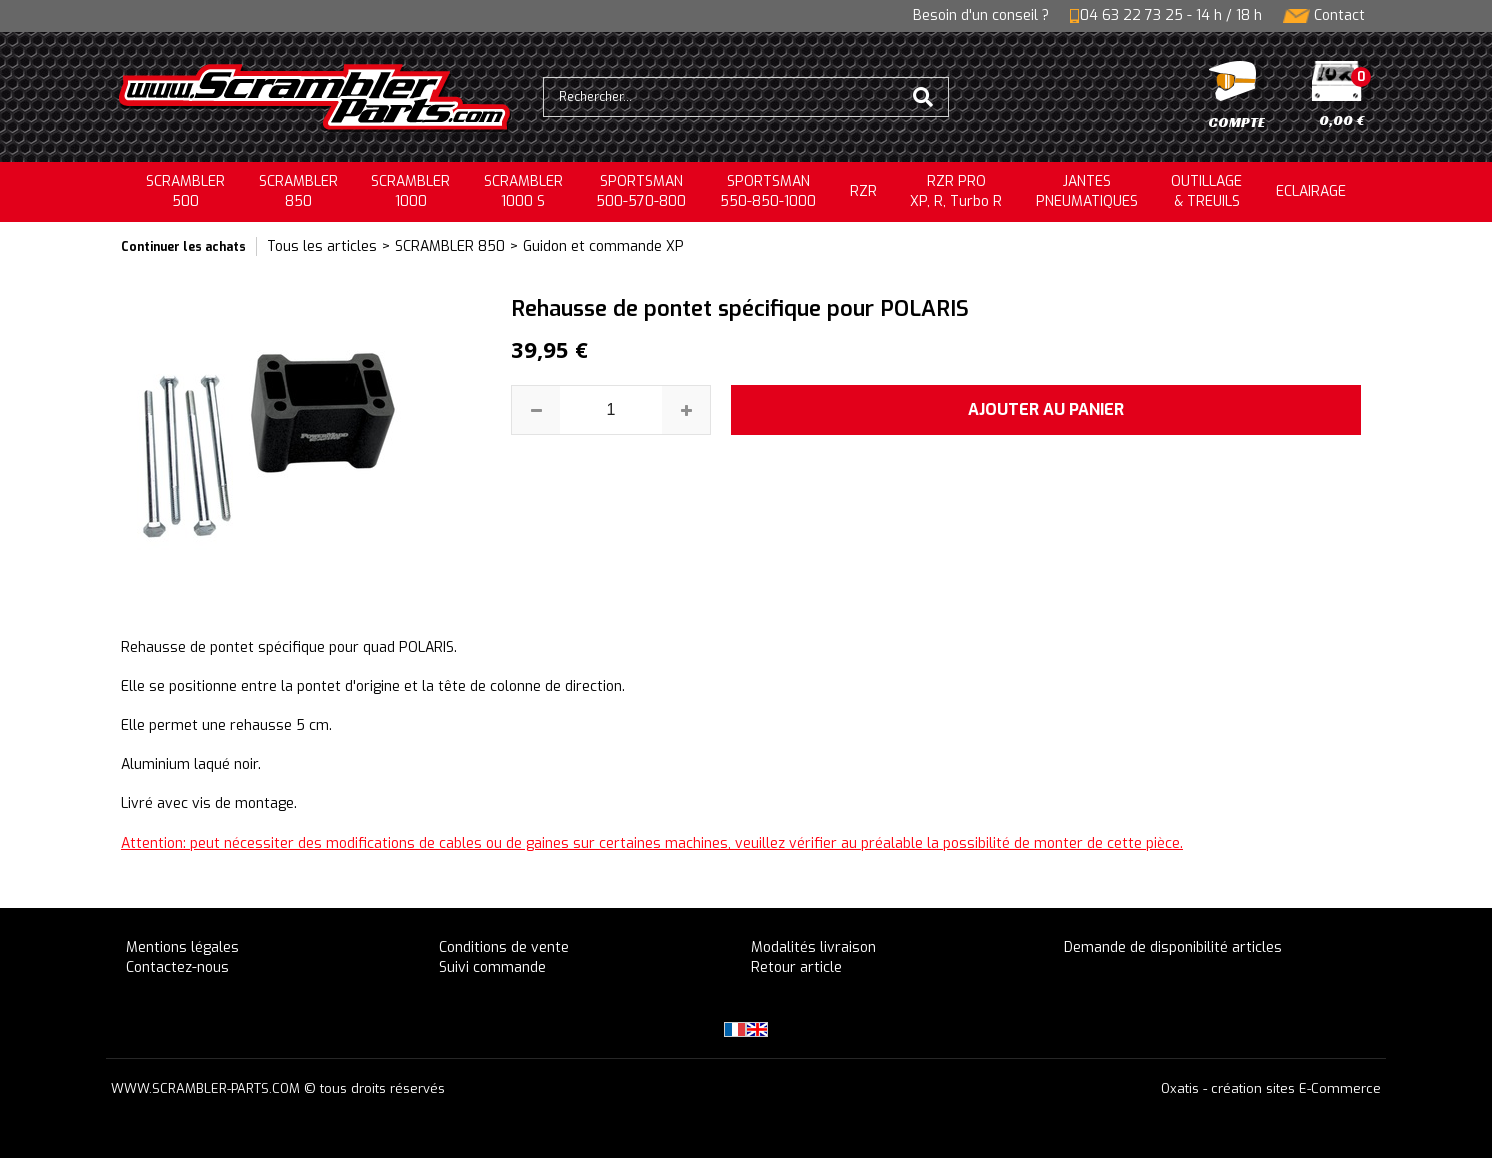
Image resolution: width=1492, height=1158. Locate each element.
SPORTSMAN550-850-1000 (768, 191)
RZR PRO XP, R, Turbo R (956, 191)
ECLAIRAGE (1311, 191)
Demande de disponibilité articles (1173, 947)
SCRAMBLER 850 (450, 246)
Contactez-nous (177, 967)
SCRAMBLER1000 (410, 191)
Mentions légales (182, 947)
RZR (863, 191)
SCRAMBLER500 (185, 191)
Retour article (796, 967)
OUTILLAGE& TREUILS (1206, 191)
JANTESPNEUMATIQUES (1087, 191)
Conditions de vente (504, 947)
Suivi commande (492, 967)
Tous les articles (322, 246)
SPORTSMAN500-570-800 (641, 191)
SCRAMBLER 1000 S (523, 191)
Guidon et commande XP (603, 246)
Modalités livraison (813, 947)
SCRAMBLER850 (298, 191)
